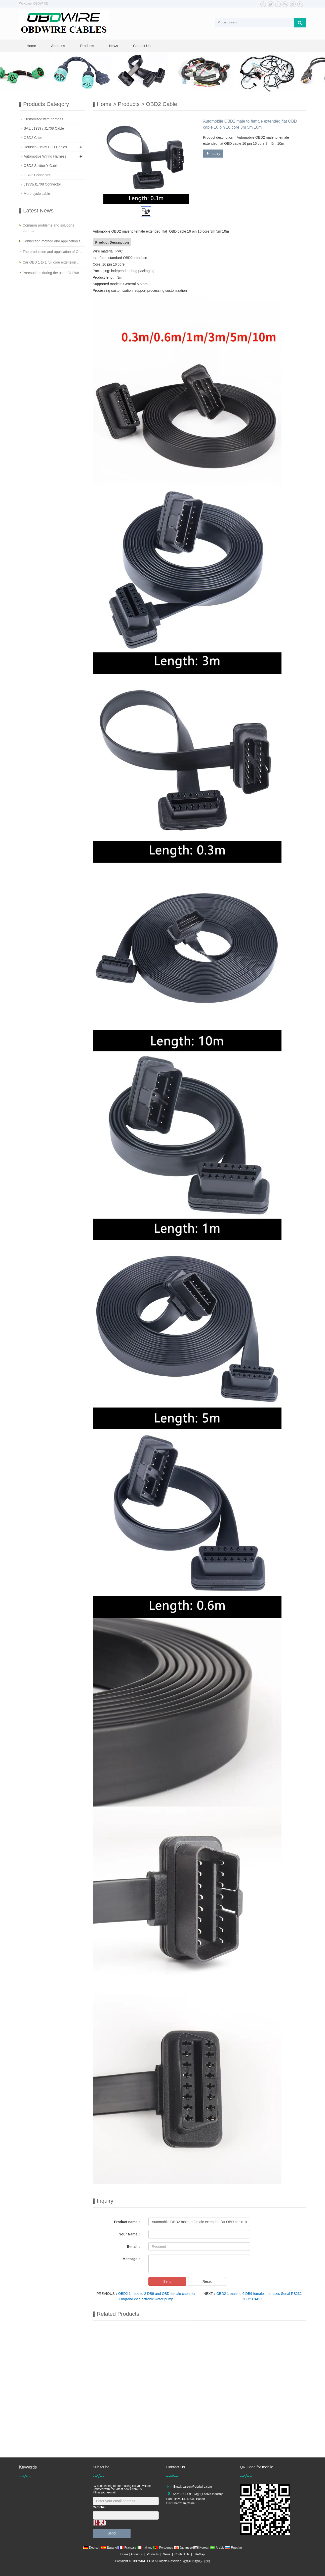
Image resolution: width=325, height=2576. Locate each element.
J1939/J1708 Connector (42, 184)
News (113, 46)
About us (58, 46)
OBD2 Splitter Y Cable (41, 166)
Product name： (127, 2222)
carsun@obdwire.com (197, 2486)
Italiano (145, 2547)
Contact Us (141, 46)
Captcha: (99, 2507)
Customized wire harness (43, 119)
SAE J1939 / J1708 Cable (44, 128)
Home (31, 46)
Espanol (109, 2547)
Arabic (217, 2547)
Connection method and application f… (53, 241)
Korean (201, 2547)
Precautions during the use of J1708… (53, 273)
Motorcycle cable (37, 194)
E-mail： (134, 2246)
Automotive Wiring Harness (45, 156)
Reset (207, 2281)
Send (167, 2281)
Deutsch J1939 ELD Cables (45, 147)
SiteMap (199, 2554)
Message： (132, 2259)
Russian (233, 2547)
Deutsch (92, 2547)
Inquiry (213, 154)
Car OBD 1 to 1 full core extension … (51, 262)
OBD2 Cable (161, 104)
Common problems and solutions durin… (48, 228)
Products (87, 46)
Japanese (184, 2547)
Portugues (163, 2547)
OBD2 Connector (37, 175)
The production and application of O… (52, 252)
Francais (127, 2547)
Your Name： (130, 2234)
